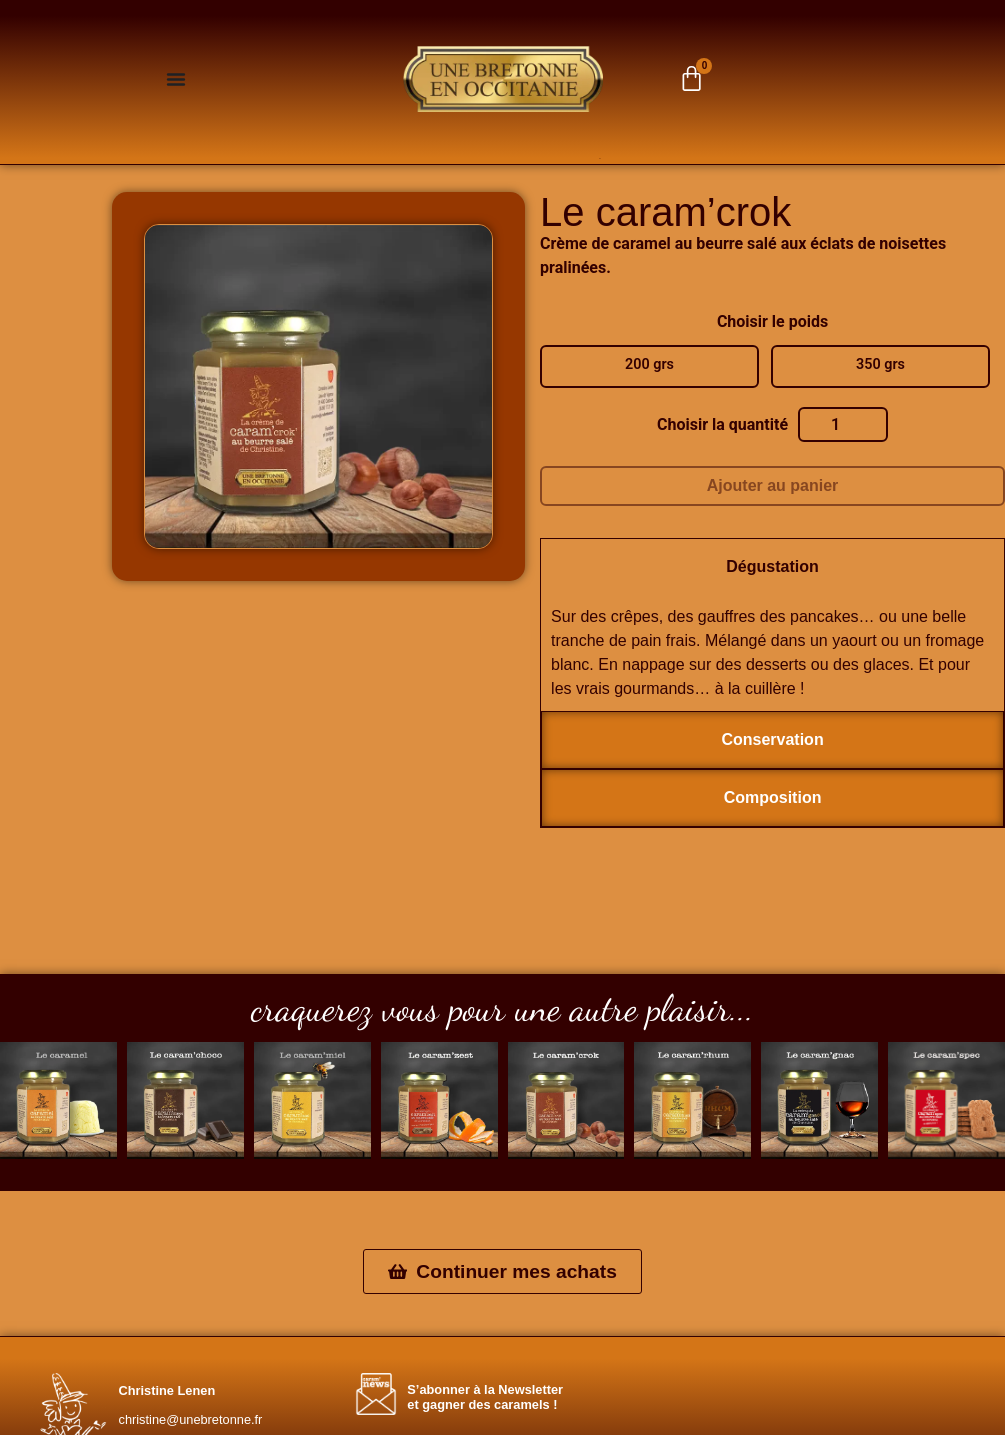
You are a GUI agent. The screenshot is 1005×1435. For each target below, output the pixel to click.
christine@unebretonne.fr (191, 1419)
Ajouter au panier (773, 485)
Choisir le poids (772, 321)
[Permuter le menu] (176, 79)
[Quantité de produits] (843, 425)
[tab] (772, 567)
